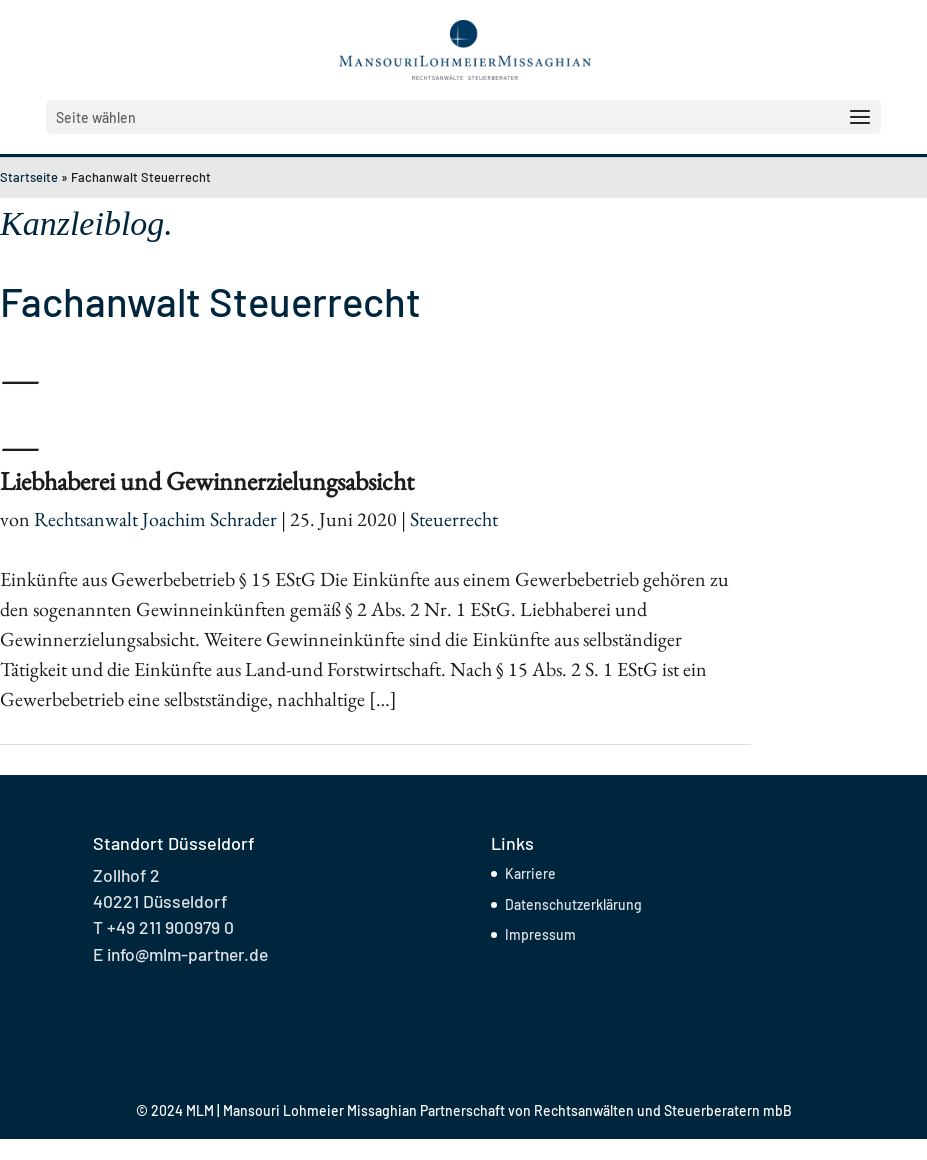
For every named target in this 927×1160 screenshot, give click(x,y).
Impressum (540, 934)
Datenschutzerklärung (573, 904)
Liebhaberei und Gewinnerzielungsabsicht (207, 481)
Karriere (530, 873)
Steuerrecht (454, 519)
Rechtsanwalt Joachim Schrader (155, 519)
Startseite (29, 177)
